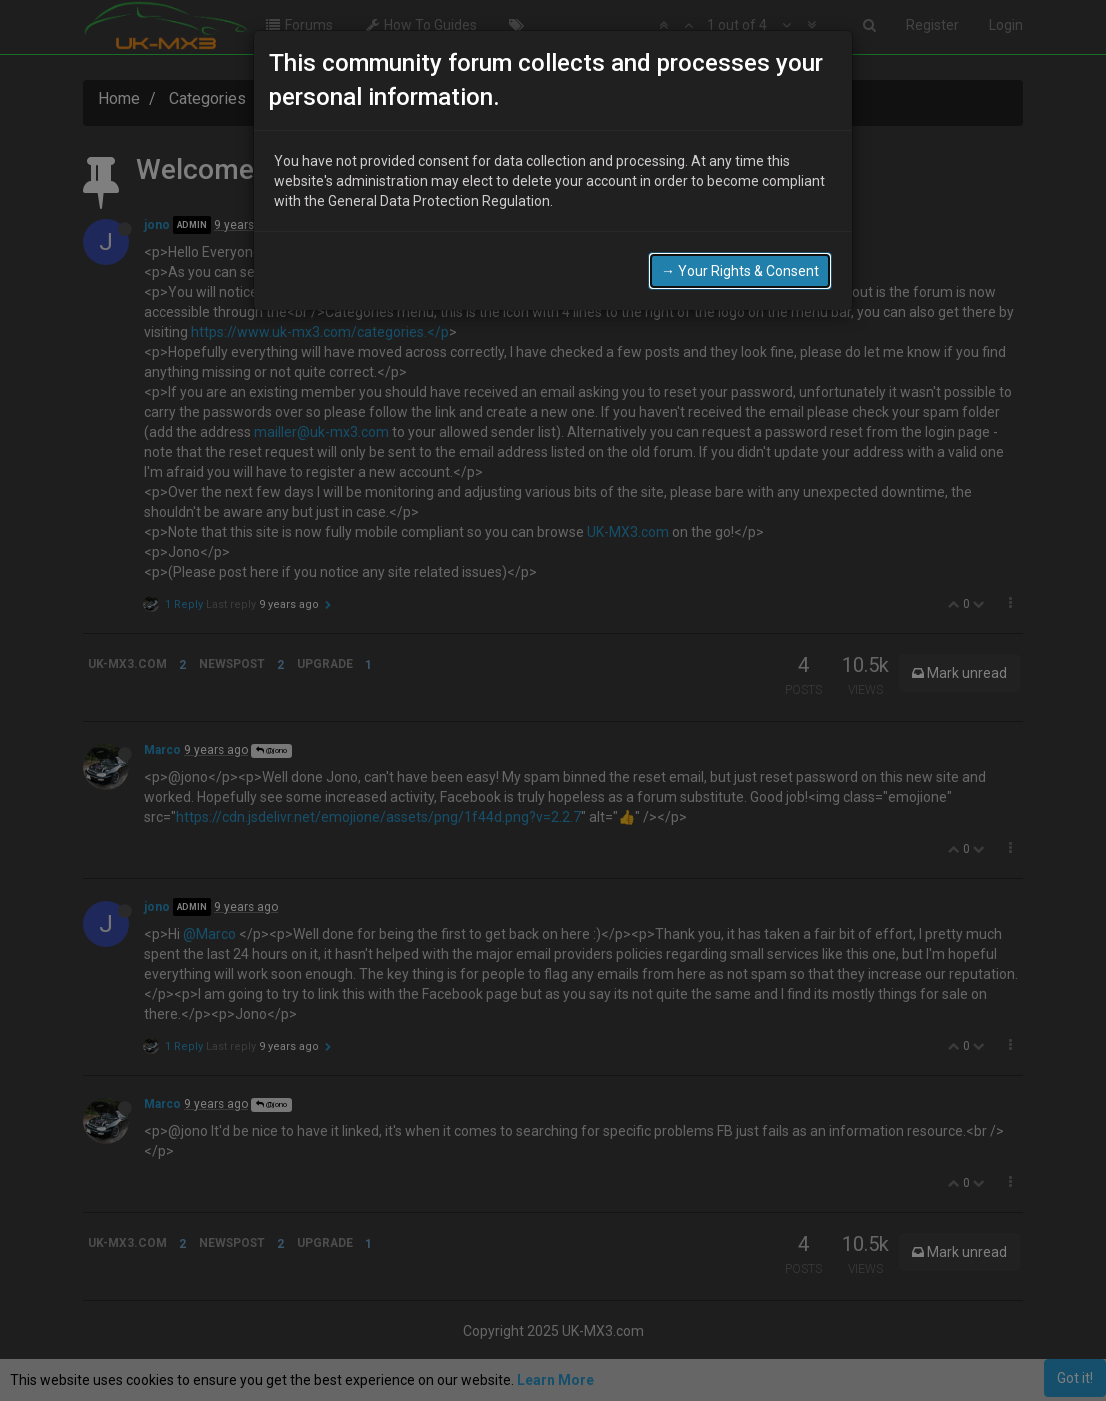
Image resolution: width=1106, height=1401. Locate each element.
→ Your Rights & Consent (740, 271)
